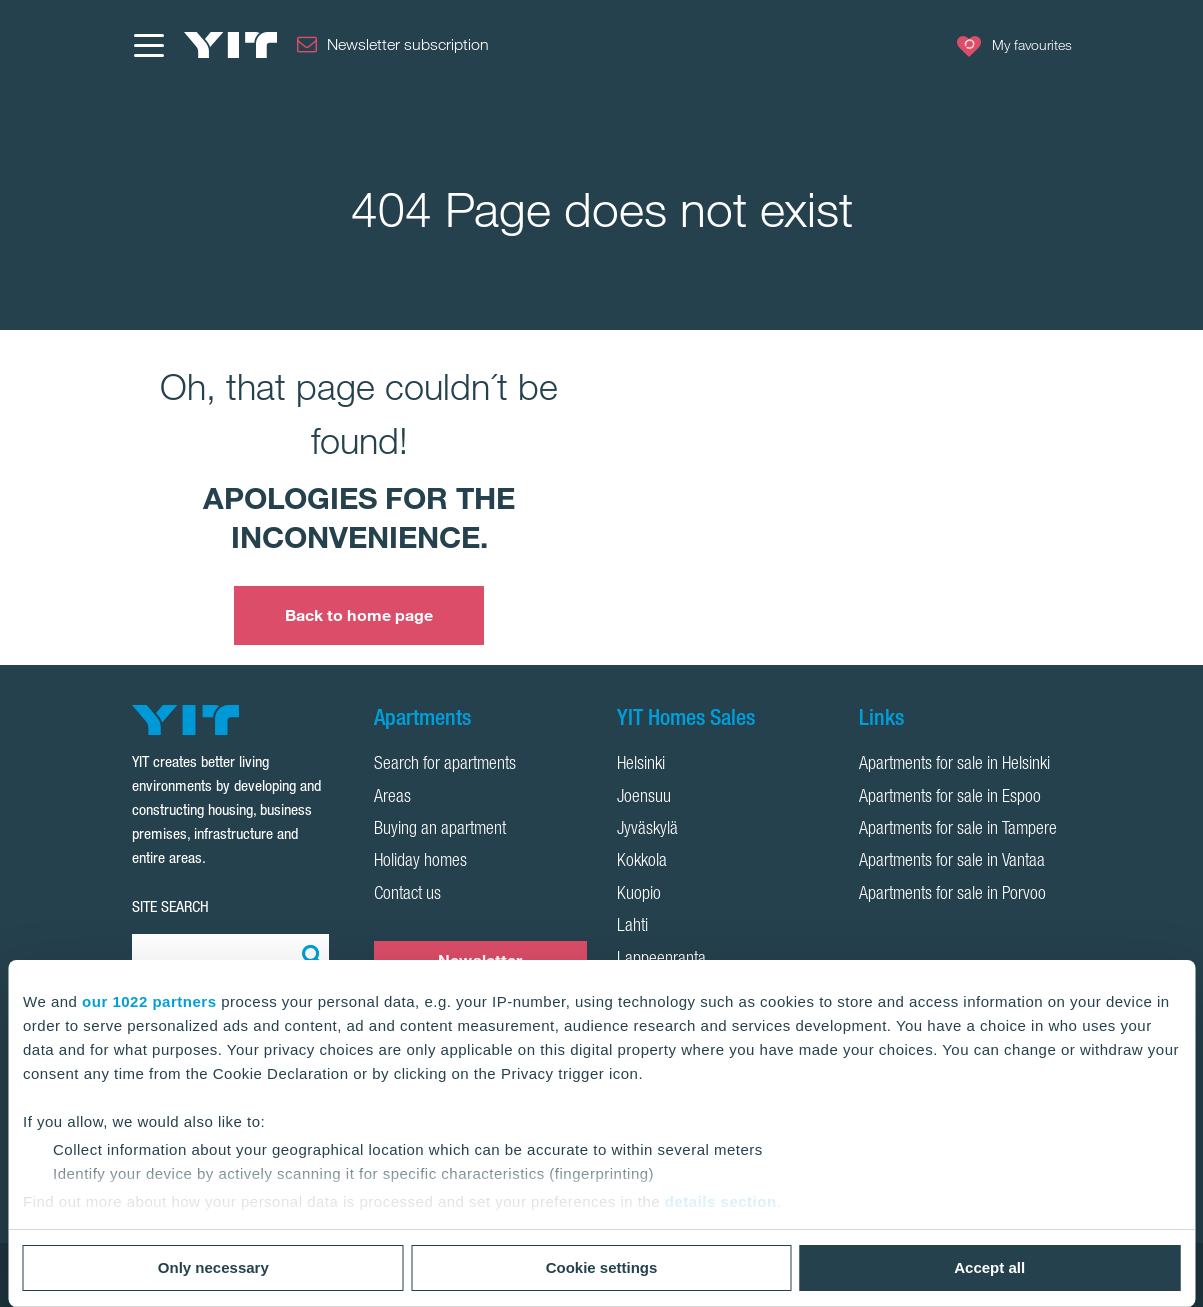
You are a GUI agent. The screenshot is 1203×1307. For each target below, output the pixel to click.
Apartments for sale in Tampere (958, 830)
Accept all (989, 1267)
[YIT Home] (231, 45)
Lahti (632, 927)
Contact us (407, 895)
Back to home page (359, 615)
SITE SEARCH (170, 906)
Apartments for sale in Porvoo (952, 895)
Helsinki (641, 765)
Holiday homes (420, 862)
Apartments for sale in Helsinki (954, 765)
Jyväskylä (647, 830)
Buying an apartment (440, 830)
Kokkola (642, 862)
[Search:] (309, 954)
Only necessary (213, 1267)
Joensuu (644, 798)
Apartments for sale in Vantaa (952, 862)
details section (721, 1201)
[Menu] (148, 45)
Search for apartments (445, 765)
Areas (392, 798)
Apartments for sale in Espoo (950, 798)
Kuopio (639, 895)
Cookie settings (602, 1267)
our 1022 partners (149, 1001)
